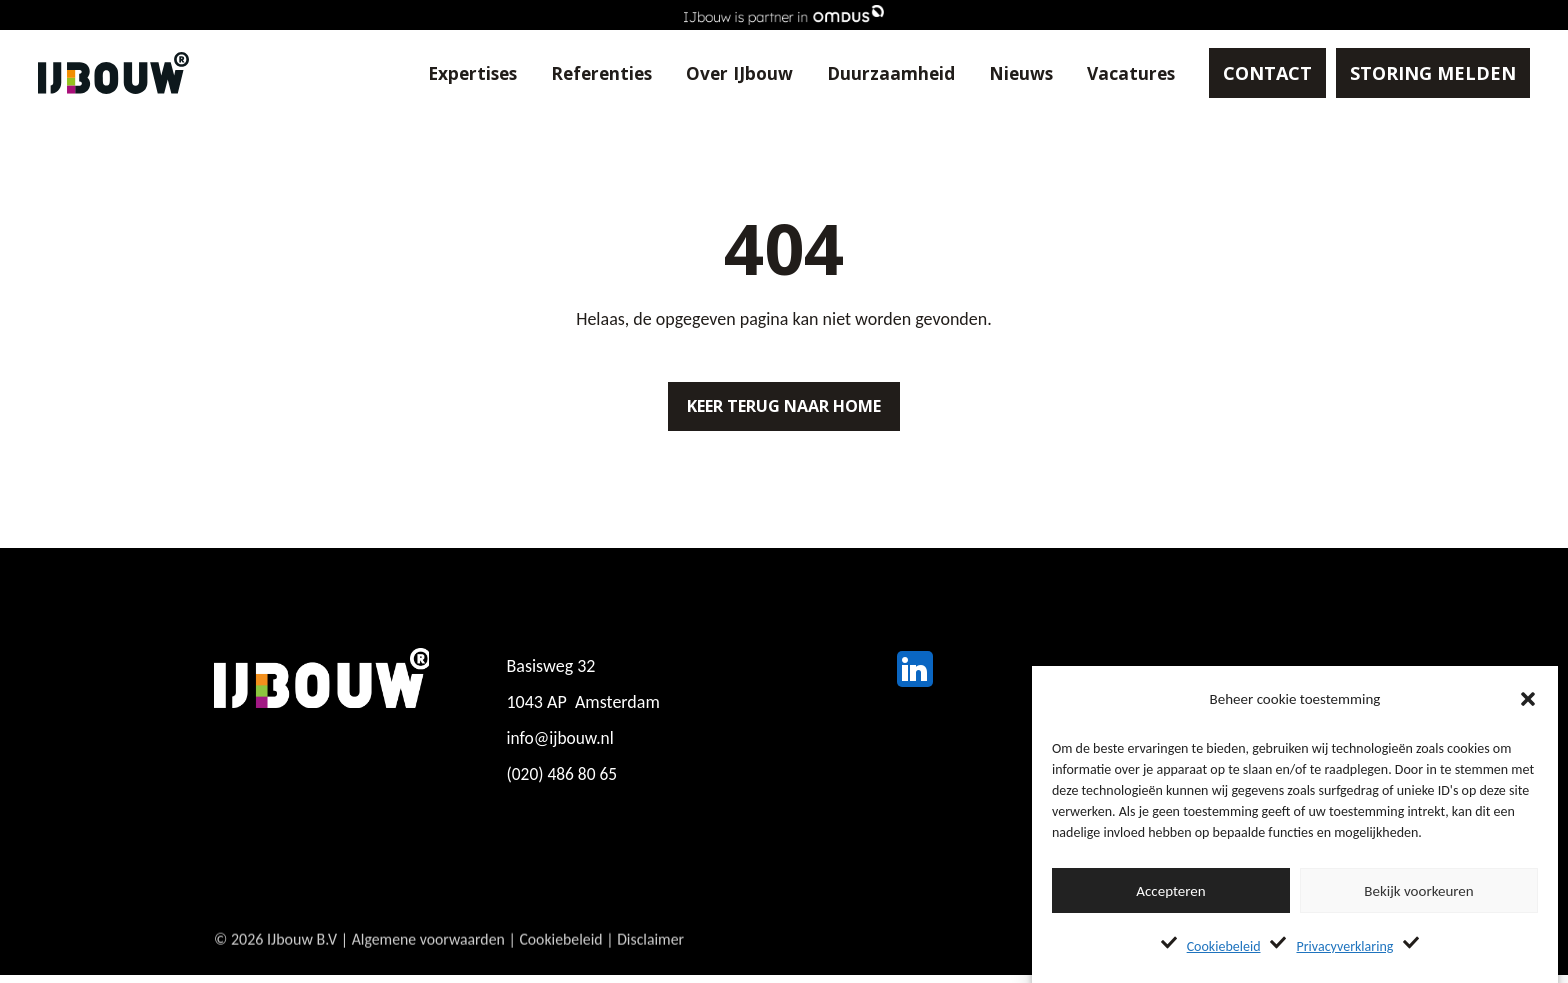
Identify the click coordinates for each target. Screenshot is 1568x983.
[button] (1528, 699)
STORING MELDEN (1421, 74)
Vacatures (1117, 74)
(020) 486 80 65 (564, 782)
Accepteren (1170, 891)
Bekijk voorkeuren (1418, 891)
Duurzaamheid (873, 74)
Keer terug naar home (784, 410)
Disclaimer (655, 961)
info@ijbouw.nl (562, 746)
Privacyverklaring (1344, 946)
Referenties (578, 74)
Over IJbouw (719, 74)
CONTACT (1255, 74)
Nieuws (1005, 74)
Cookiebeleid (1224, 946)
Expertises (444, 74)
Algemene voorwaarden (429, 961)
